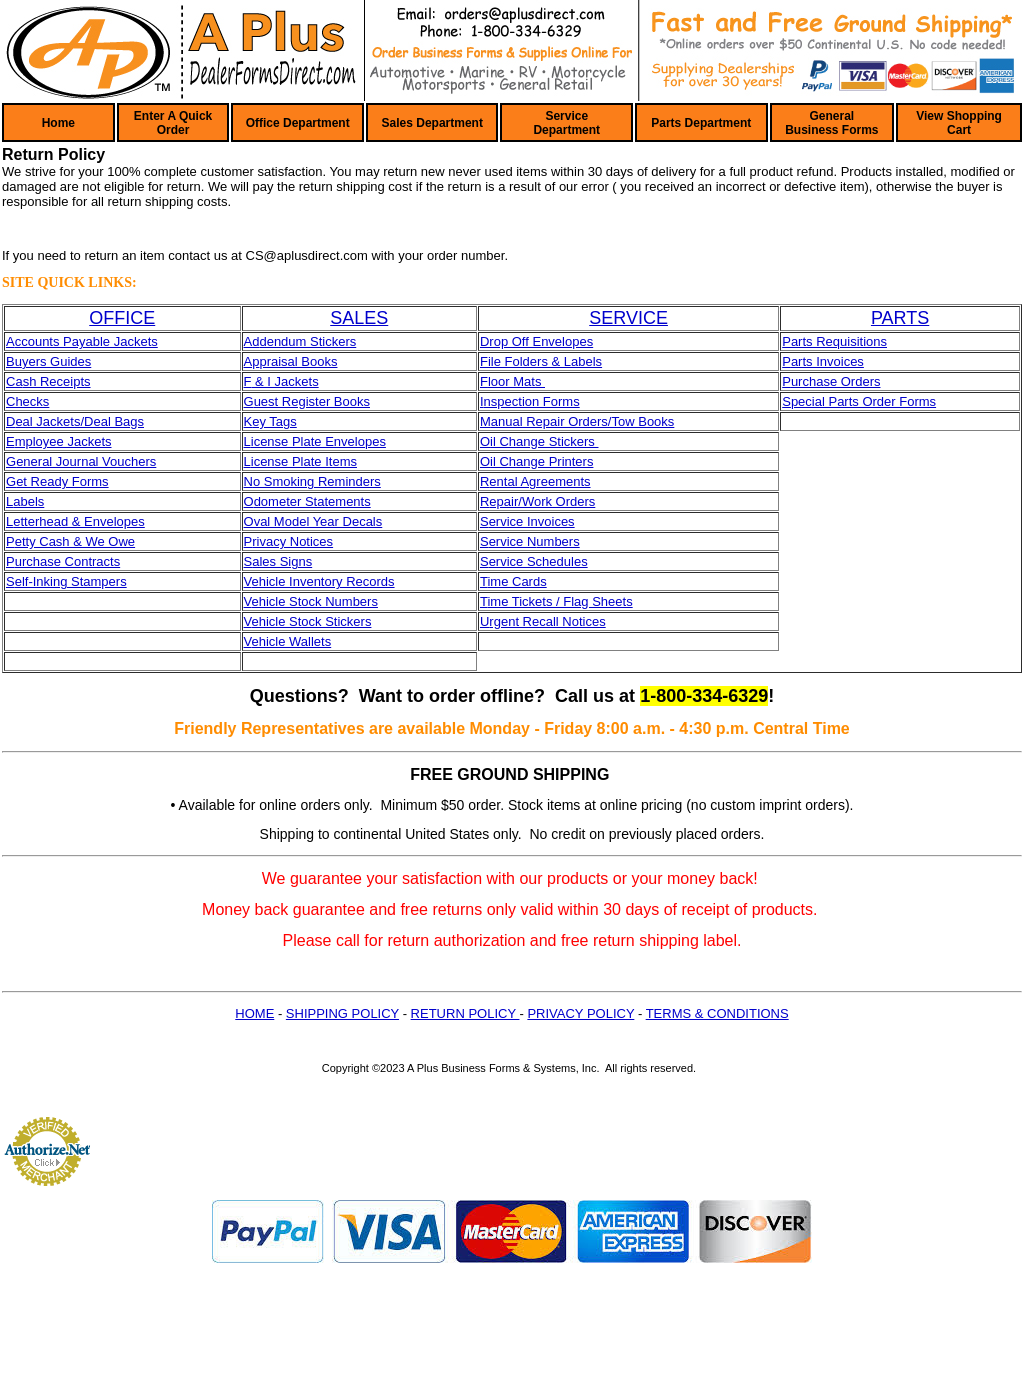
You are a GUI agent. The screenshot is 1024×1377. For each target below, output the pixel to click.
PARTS (900, 318)
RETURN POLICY (465, 1013)
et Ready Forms (62, 481)
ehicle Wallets (291, 641)
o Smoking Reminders (317, 481)
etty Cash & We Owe (75, 541)
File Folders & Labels (541, 361)
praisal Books (298, 361)
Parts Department (701, 123)
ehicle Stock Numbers (314, 601)
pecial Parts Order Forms (863, 401)
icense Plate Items (304, 461)
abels (28, 501)
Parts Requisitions (834, 341)
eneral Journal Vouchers (86, 461)
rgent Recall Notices (547, 621)
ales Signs (282, 561)
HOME (254, 1013)
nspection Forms (532, 401)
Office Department (298, 123)
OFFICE (122, 318)
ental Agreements (539, 481)
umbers (557, 541)
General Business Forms (831, 123)
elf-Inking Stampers (71, 581)
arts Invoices (827, 361)
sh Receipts (57, 381)
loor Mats (516, 381)
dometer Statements (312, 501)
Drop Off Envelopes (536, 341)
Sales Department (432, 123)
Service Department (566, 123)
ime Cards (516, 581)
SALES (359, 318)
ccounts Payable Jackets (86, 341)
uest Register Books (312, 401)
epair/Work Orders (542, 501)
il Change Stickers (544, 441)
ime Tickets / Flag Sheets (559, 601)
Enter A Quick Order (173, 123)
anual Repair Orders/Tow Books (583, 421)
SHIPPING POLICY (342, 1013)
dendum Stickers (307, 341)
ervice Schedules (538, 561)
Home (58, 123)
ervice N (513, 541)
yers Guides (56, 361)
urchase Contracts (68, 561)
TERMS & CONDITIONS (717, 1013)
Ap (252, 361)
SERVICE (628, 318)
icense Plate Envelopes (318, 441)
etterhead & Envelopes (79, 521)
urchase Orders (836, 381)
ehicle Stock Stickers (311, 621)
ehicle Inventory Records (322, 581)
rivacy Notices (292, 541)
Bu (14, 361)
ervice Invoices (532, 521)
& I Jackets (284, 381)
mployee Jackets (63, 441)
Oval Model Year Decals (313, 521)
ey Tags (274, 421)
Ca (14, 381)
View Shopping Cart (959, 123)
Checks (27, 401)
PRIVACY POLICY (580, 1013)
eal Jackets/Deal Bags (79, 421)
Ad (252, 341)
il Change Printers (541, 461)
